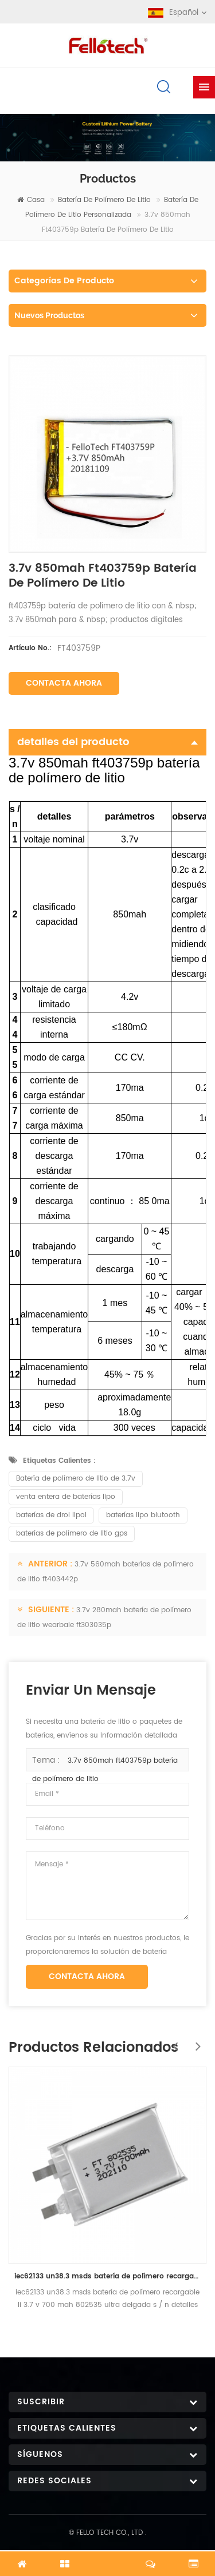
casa (31, 200)
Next (195, 2040)
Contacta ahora (64, 683)
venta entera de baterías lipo (65, 1496)
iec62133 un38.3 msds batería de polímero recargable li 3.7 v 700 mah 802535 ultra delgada (107, 2276)
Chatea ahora (108, 2557)
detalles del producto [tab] (107, 742)
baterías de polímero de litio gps (71, 1533)
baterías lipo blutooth (143, 1515)
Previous (172, 2040)
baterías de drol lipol (51, 1515)
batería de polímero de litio (104, 200)
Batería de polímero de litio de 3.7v (75, 1478)
